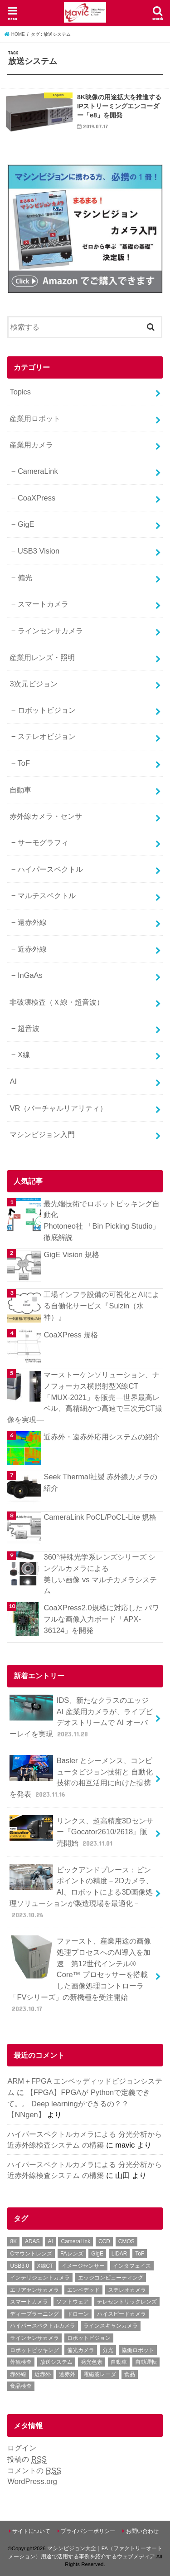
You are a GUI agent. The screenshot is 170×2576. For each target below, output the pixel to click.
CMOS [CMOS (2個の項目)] (126, 2241)
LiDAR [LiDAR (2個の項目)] (119, 2253)
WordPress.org (32, 2481)
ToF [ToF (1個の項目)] (139, 2253)
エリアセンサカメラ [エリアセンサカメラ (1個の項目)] (34, 2290)
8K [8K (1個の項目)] (13, 2241)
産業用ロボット (35, 418)
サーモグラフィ (43, 842)
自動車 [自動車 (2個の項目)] (119, 2362)
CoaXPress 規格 (71, 1335)
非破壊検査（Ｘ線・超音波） (57, 1002)
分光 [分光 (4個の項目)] (107, 2350)
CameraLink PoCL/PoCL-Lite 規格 (100, 1517)
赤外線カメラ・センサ (46, 816)
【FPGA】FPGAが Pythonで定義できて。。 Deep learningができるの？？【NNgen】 (78, 2103)
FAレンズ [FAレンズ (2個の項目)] (71, 2253)
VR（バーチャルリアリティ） (58, 1108)
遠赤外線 (32, 922)
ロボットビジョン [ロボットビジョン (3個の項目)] (89, 2338)
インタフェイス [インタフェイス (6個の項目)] (132, 2266)
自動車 (20, 790)
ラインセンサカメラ (50, 631)
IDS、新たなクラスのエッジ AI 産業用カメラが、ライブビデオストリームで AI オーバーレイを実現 (81, 1717)
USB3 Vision (38, 551)
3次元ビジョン (33, 684)
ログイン (21, 2448)
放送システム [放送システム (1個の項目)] (56, 2362)
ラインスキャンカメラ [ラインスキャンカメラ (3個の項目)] (110, 2326)
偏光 (25, 578)
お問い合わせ (142, 2531)
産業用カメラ (31, 445)
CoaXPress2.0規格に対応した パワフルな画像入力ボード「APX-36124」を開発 (101, 1619)
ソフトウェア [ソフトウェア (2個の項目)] (72, 2302)
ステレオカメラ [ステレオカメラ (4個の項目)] (127, 2290)
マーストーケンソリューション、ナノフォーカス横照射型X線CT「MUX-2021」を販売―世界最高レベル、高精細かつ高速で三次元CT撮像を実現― (84, 1397)
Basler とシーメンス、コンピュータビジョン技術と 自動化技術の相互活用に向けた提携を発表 (81, 1777)
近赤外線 (32, 949)
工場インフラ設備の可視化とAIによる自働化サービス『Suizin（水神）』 (102, 1305)
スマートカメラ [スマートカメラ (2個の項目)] (29, 2302)
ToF (24, 763)
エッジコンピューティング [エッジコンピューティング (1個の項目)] (110, 2278)
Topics (20, 392)
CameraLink (38, 471)
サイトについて (31, 2531)
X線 (24, 1054)
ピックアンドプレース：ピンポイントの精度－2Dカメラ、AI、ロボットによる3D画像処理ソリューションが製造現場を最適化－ (81, 1892)
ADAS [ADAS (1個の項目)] (32, 2241)
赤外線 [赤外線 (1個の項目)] (18, 2374)
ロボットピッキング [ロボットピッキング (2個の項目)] (34, 2350)
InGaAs (30, 975)
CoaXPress (36, 498)
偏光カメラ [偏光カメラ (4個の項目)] (80, 2350)
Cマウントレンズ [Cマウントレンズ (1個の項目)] (31, 2253)
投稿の (26, 2459)
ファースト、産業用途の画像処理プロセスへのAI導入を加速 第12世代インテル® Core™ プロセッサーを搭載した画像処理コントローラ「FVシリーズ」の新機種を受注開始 (80, 1974)
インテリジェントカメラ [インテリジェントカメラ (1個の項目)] (40, 2278)
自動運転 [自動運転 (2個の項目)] (146, 2362)
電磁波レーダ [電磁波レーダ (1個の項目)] (99, 2374)
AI (13, 1081)
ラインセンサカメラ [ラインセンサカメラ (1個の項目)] (34, 2338)
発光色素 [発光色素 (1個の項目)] (91, 2362)
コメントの (34, 2470)
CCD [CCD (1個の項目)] (104, 2241)
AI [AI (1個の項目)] (50, 2241)
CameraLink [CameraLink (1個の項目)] (75, 2241)
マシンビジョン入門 (42, 1134)
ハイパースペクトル (50, 869)
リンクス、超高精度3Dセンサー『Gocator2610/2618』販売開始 (81, 1831)
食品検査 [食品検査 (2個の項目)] (21, 2386)
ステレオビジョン (47, 736)
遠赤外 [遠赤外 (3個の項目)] (67, 2374)
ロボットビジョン (47, 710)
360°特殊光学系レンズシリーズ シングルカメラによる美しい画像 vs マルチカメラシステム (100, 1573)
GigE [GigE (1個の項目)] (97, 2253)
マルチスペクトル (47, 895)
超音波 (28, 1028)
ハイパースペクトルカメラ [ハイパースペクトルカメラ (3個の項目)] (42, 2326)
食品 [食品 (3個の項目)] (129, 2374)
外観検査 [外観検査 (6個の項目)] (21, 2362)
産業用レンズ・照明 (42, 657)
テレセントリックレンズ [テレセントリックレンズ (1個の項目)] (127, 2302)
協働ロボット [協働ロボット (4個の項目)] (137, 2350)
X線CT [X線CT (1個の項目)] (45, 2266)
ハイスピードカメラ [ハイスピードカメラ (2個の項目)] (121, 2314)
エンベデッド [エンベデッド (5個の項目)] (83, 2290)
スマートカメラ (43, 604)
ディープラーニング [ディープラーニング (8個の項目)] (34, 2314)
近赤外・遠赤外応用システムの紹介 (102, 1437)
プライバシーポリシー (88, 2531)
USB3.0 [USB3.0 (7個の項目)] (19, 2266)
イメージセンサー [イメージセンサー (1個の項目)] (83, 2266)
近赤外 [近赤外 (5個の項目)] (42, 2374)
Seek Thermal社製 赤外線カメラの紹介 (100, 1482)
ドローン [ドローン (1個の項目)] (78, 2314)
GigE (26, 524)
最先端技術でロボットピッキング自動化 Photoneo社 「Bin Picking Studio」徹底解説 (102, 1220)
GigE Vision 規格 (71, 1254)
